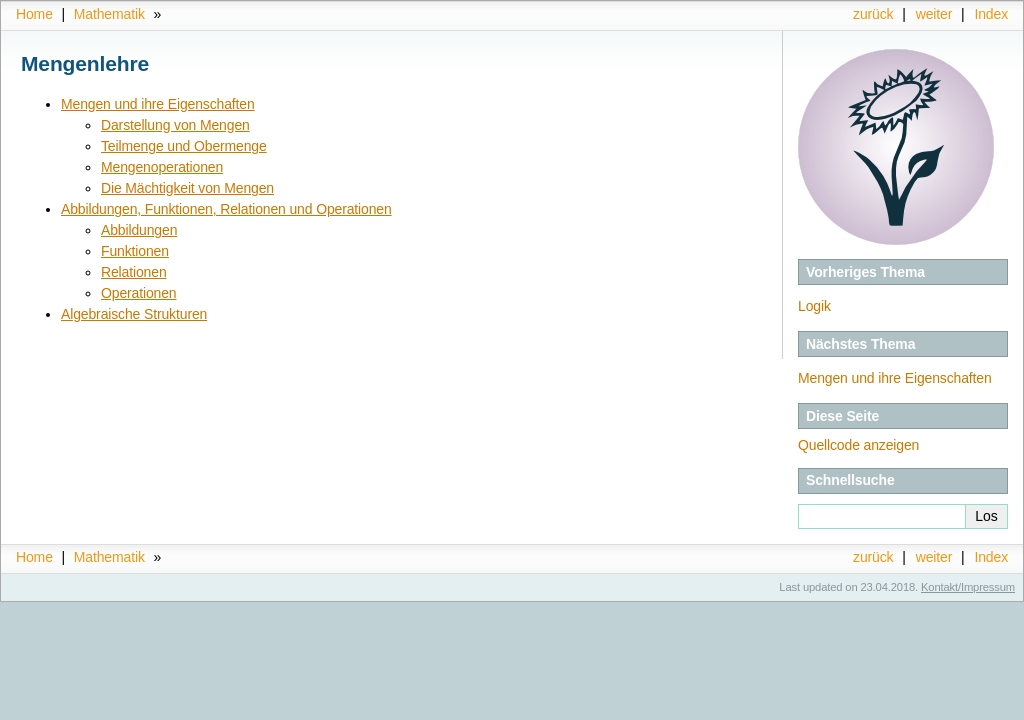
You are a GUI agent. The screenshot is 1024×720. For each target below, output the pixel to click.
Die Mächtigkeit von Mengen (187, 188)
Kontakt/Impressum (968, 587)
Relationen (134, 272)
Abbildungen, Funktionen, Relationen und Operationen (226, 209)
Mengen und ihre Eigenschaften (895, 378)
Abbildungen (139, 230)
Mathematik (109, 14)
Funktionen (135, 251)
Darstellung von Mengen (175, 125)
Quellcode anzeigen (858, 445)
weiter (934, 14)
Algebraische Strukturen (134, 314)
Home (34, 14)
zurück (873, 14)
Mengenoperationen (162, 167)
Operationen (139, 293)
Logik (814, 306)
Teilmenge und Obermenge (184, 146)
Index (991, 14)
